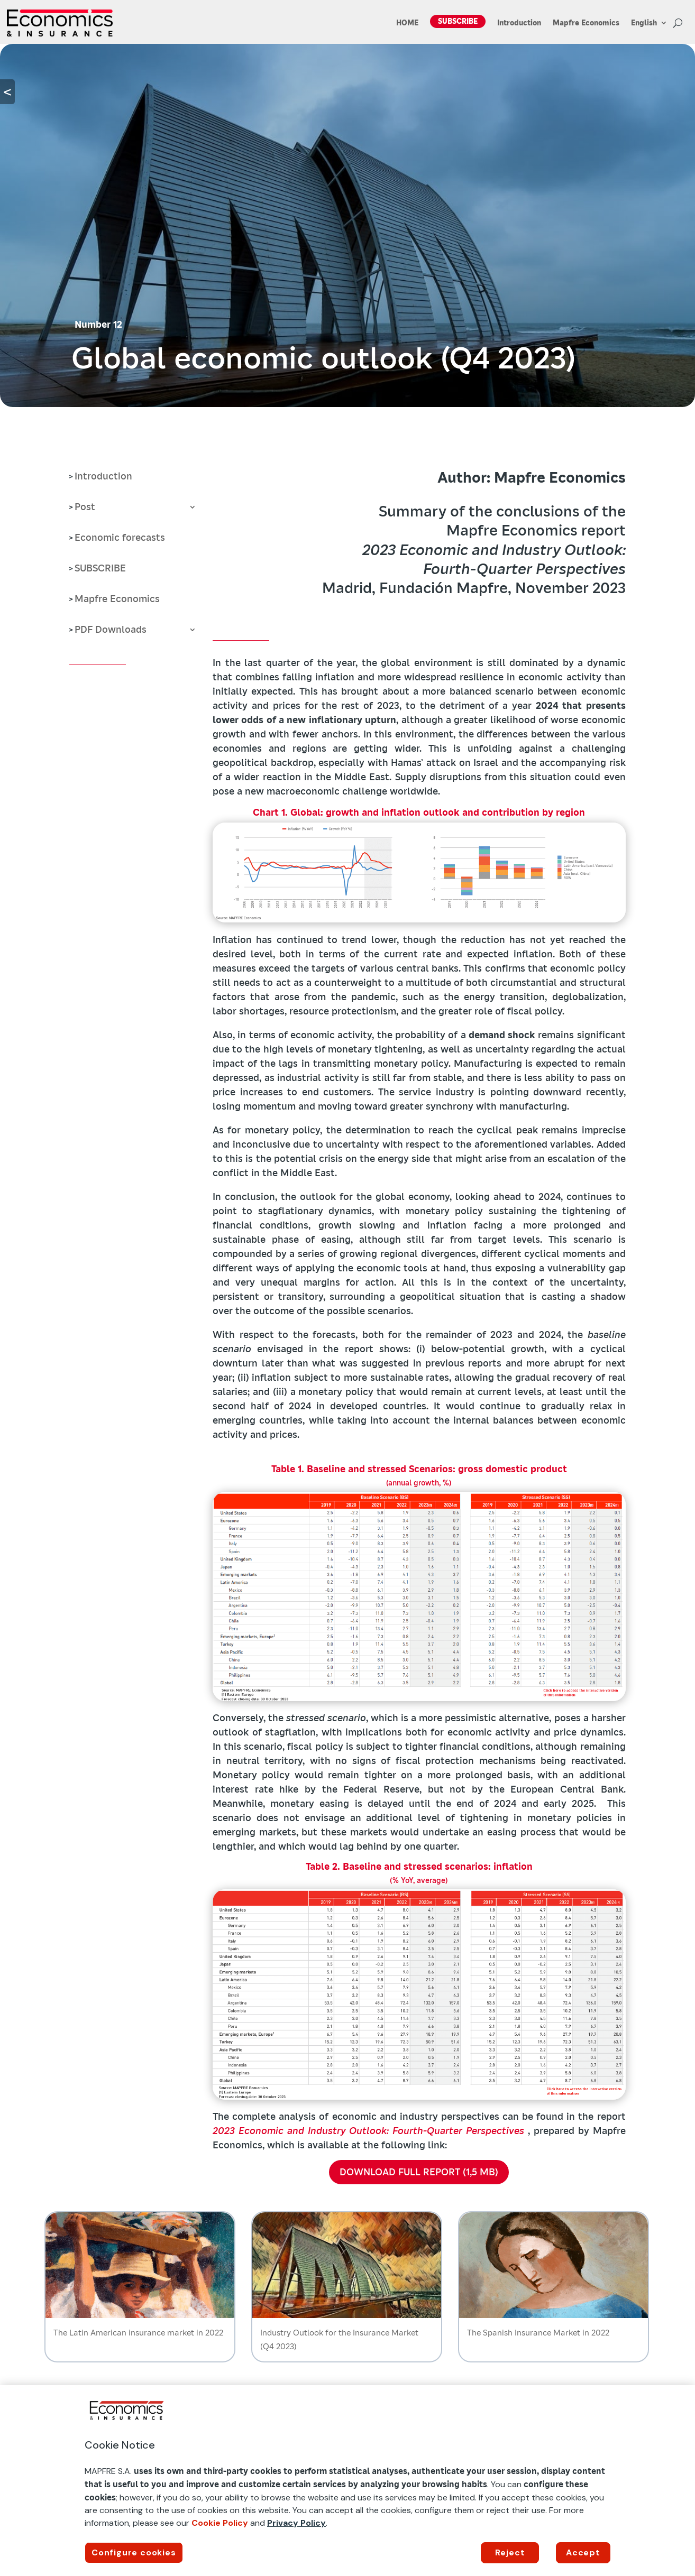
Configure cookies (134, 2552)
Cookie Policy (219, 2522)
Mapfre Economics (586, 23)
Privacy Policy (296, 2522)
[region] (347, 2480)
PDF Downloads (111, 630)
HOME (407, 23)
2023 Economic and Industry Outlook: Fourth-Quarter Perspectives (368, 2131)
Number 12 (98, 324)
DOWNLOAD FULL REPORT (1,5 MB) (419, 2172)
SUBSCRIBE (458, 21)
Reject (510, 2552)
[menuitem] (649, 25)
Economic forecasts (120, 538)
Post (85, 508)
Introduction (519, 23)
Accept (583, 2552)
